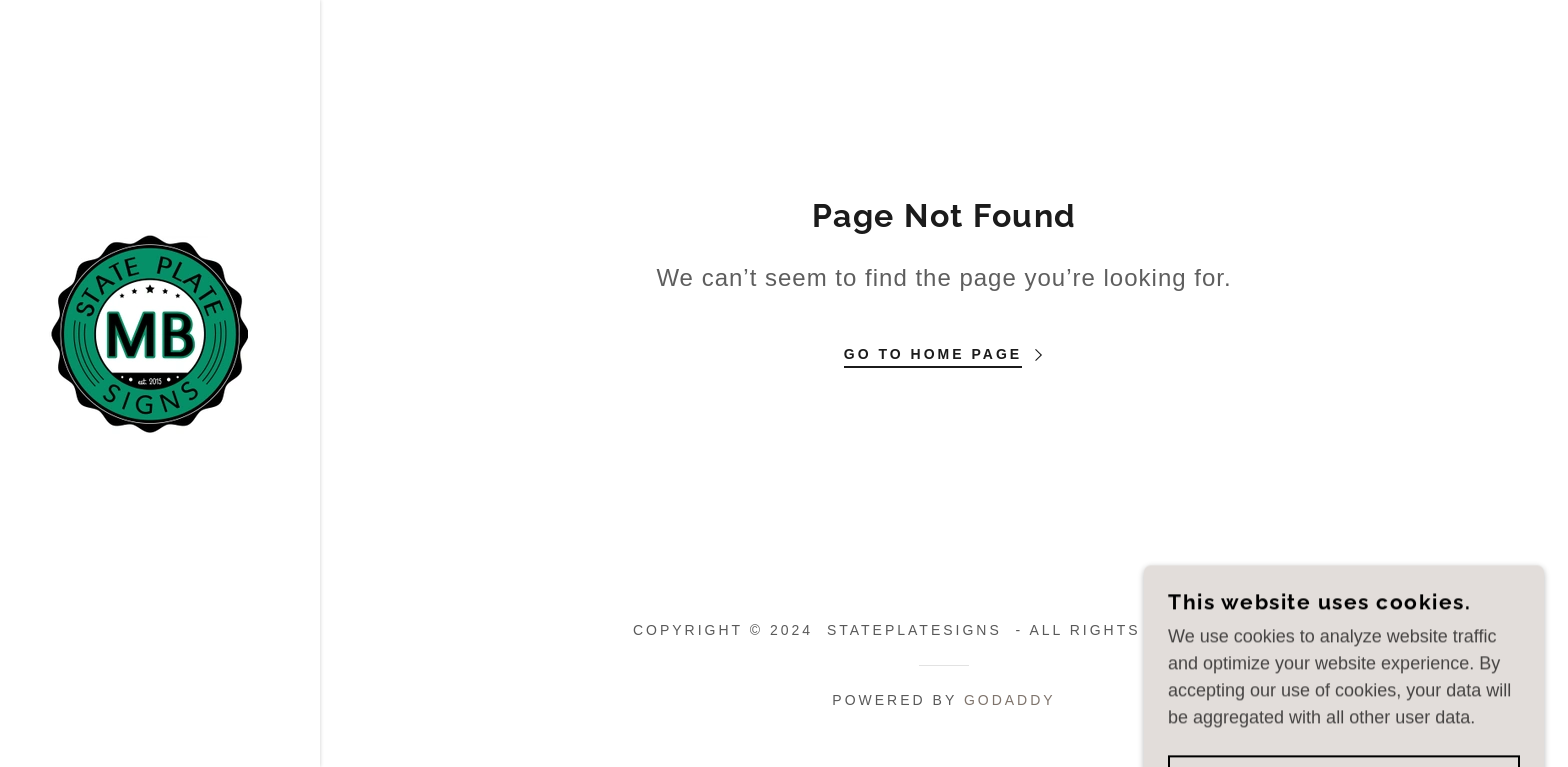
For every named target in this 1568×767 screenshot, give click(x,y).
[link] (148, 332)
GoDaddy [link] (1010, 700)
